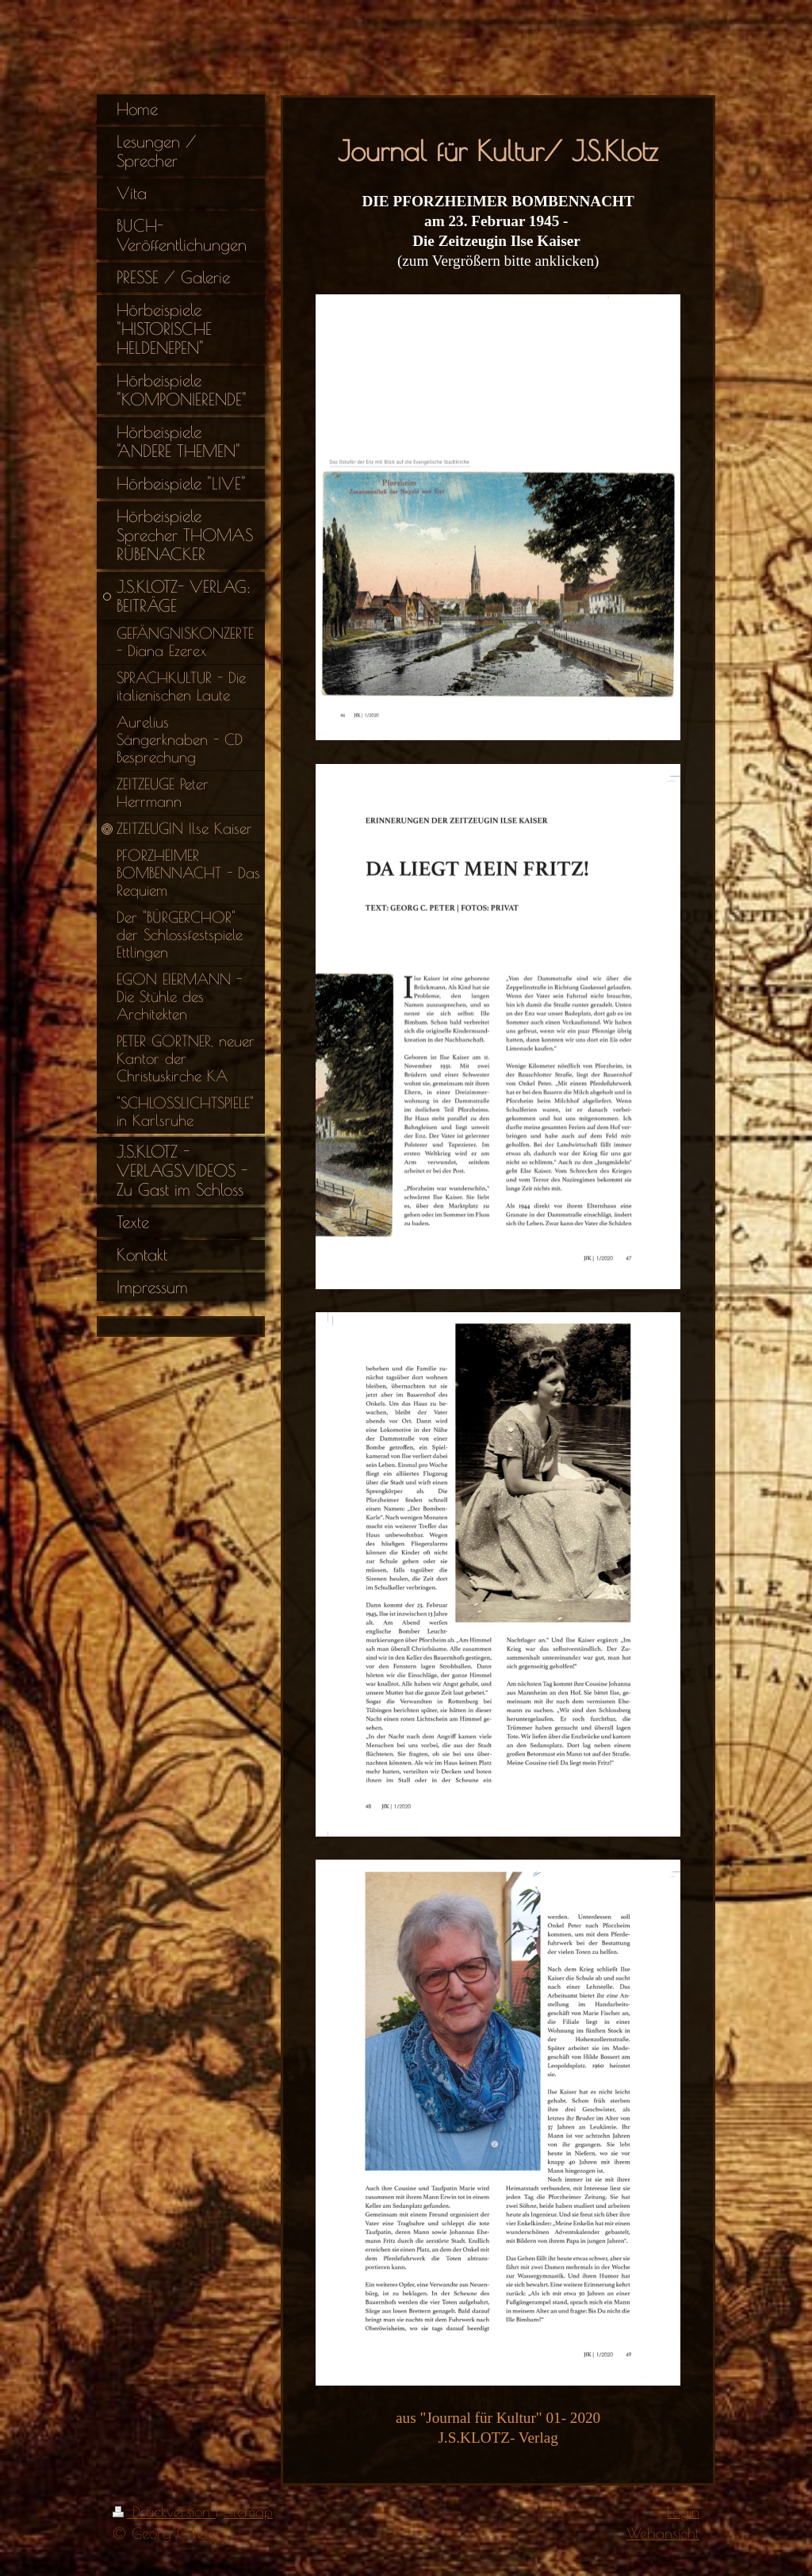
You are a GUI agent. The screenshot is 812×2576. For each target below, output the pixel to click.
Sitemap (248, 2511)
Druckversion (164, 2511)
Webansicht (662, 2533)
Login (683, 2511)
